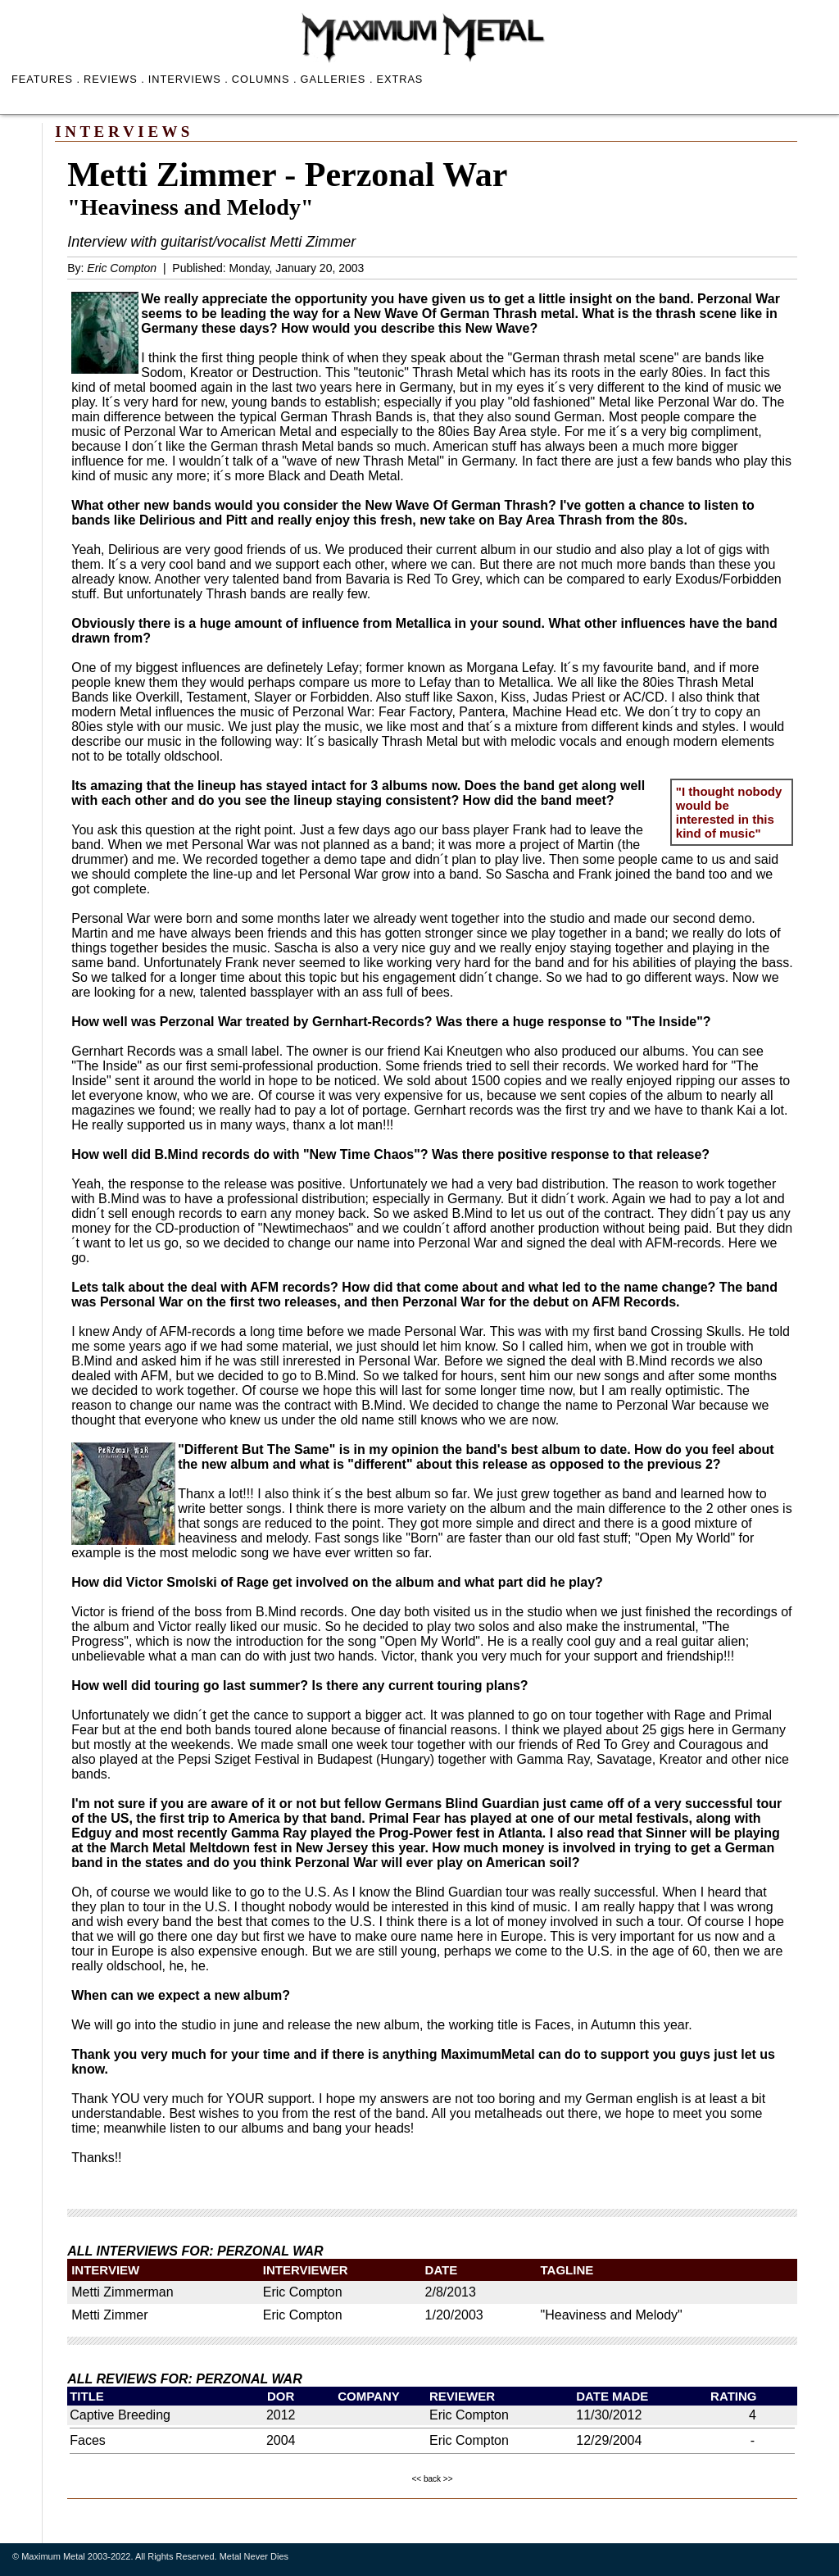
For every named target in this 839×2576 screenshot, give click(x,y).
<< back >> (431, 2478)
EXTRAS (399, 79)
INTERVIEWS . (188, 79)
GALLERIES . (337, 79)
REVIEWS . (114, 79)
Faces (88, 2440)
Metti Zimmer (109, 2315)
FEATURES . (45, 79)
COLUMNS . (264, 79)
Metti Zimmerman (122, 2292)
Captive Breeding (120, 2415)
